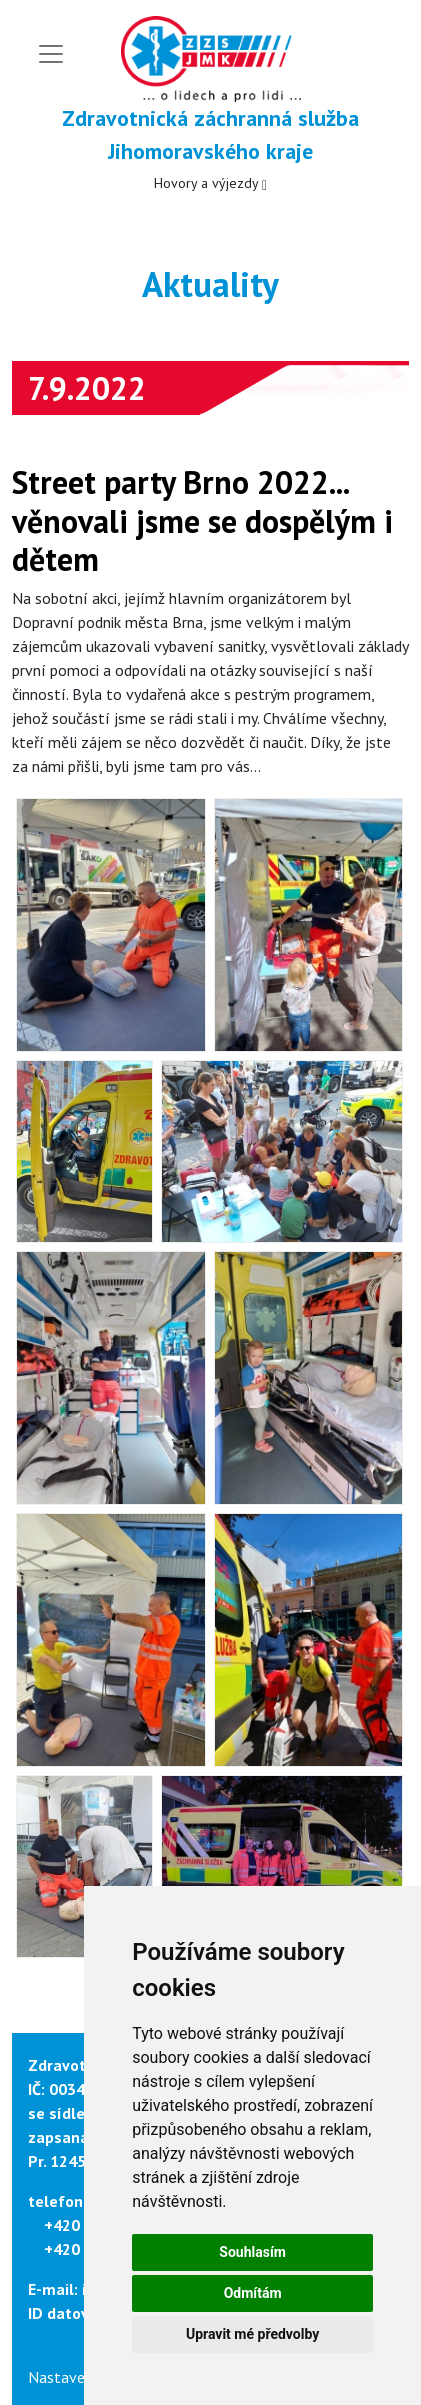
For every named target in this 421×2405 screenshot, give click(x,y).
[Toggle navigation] (51, 54)
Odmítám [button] (253, 2293)
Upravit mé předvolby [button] (252, 2334)
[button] (111, 925)
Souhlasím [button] (252, 2252)
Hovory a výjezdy (210, 183)
